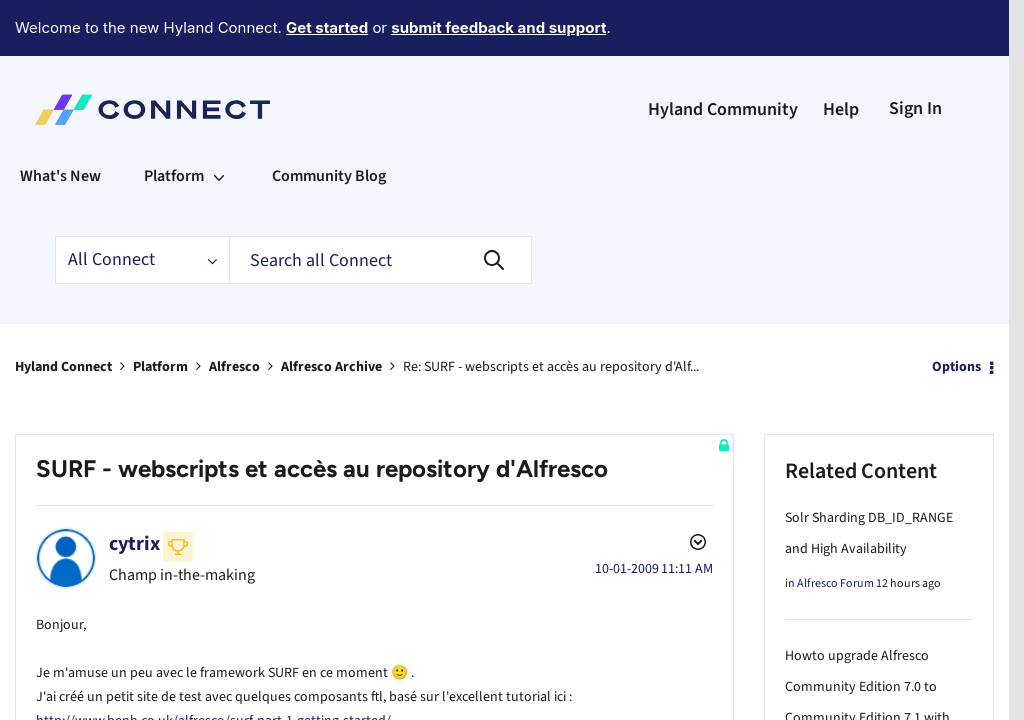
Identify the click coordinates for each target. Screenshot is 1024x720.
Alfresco (234, 312)
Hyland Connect (63, 312)
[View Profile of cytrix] (134, 489)
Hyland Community (723, 54)
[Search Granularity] (142, 205)
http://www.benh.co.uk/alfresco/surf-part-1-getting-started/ (213, 662)
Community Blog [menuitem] (329, 121)
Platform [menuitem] (174, 121)
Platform (160, 312)
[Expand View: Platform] (219, 121)
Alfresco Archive (331, 312)
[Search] (380, 205)
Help (841, 54)
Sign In (915, 53)
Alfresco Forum (835, 528)
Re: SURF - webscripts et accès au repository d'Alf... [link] (551, 312)
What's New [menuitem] (60, 121)
